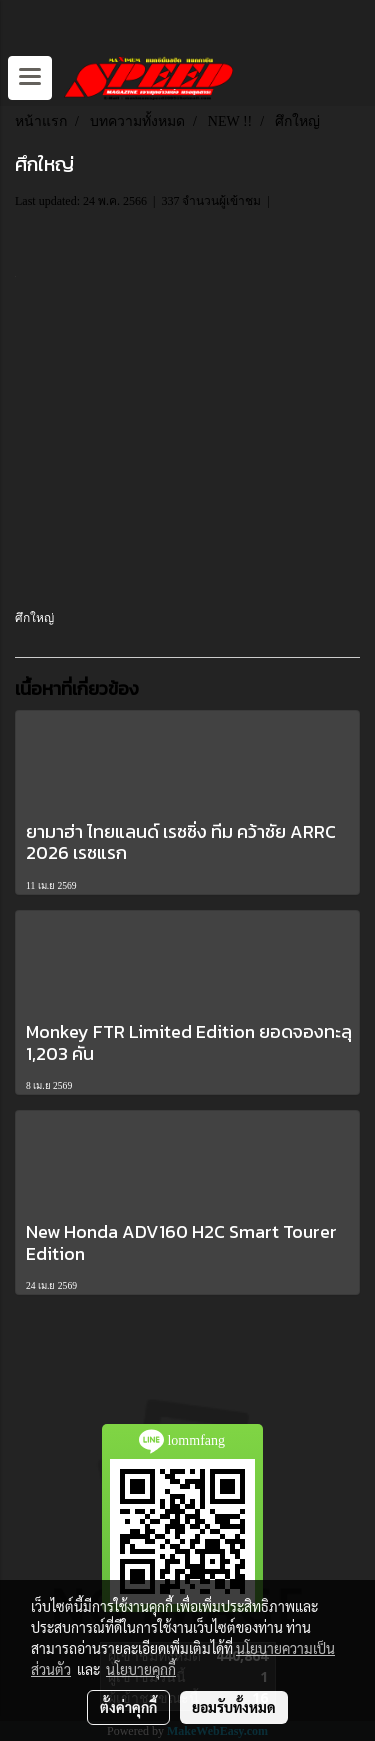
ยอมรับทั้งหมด (234, 1707)
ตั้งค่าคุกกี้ (128, 1707)
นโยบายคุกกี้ (141, 1669)
